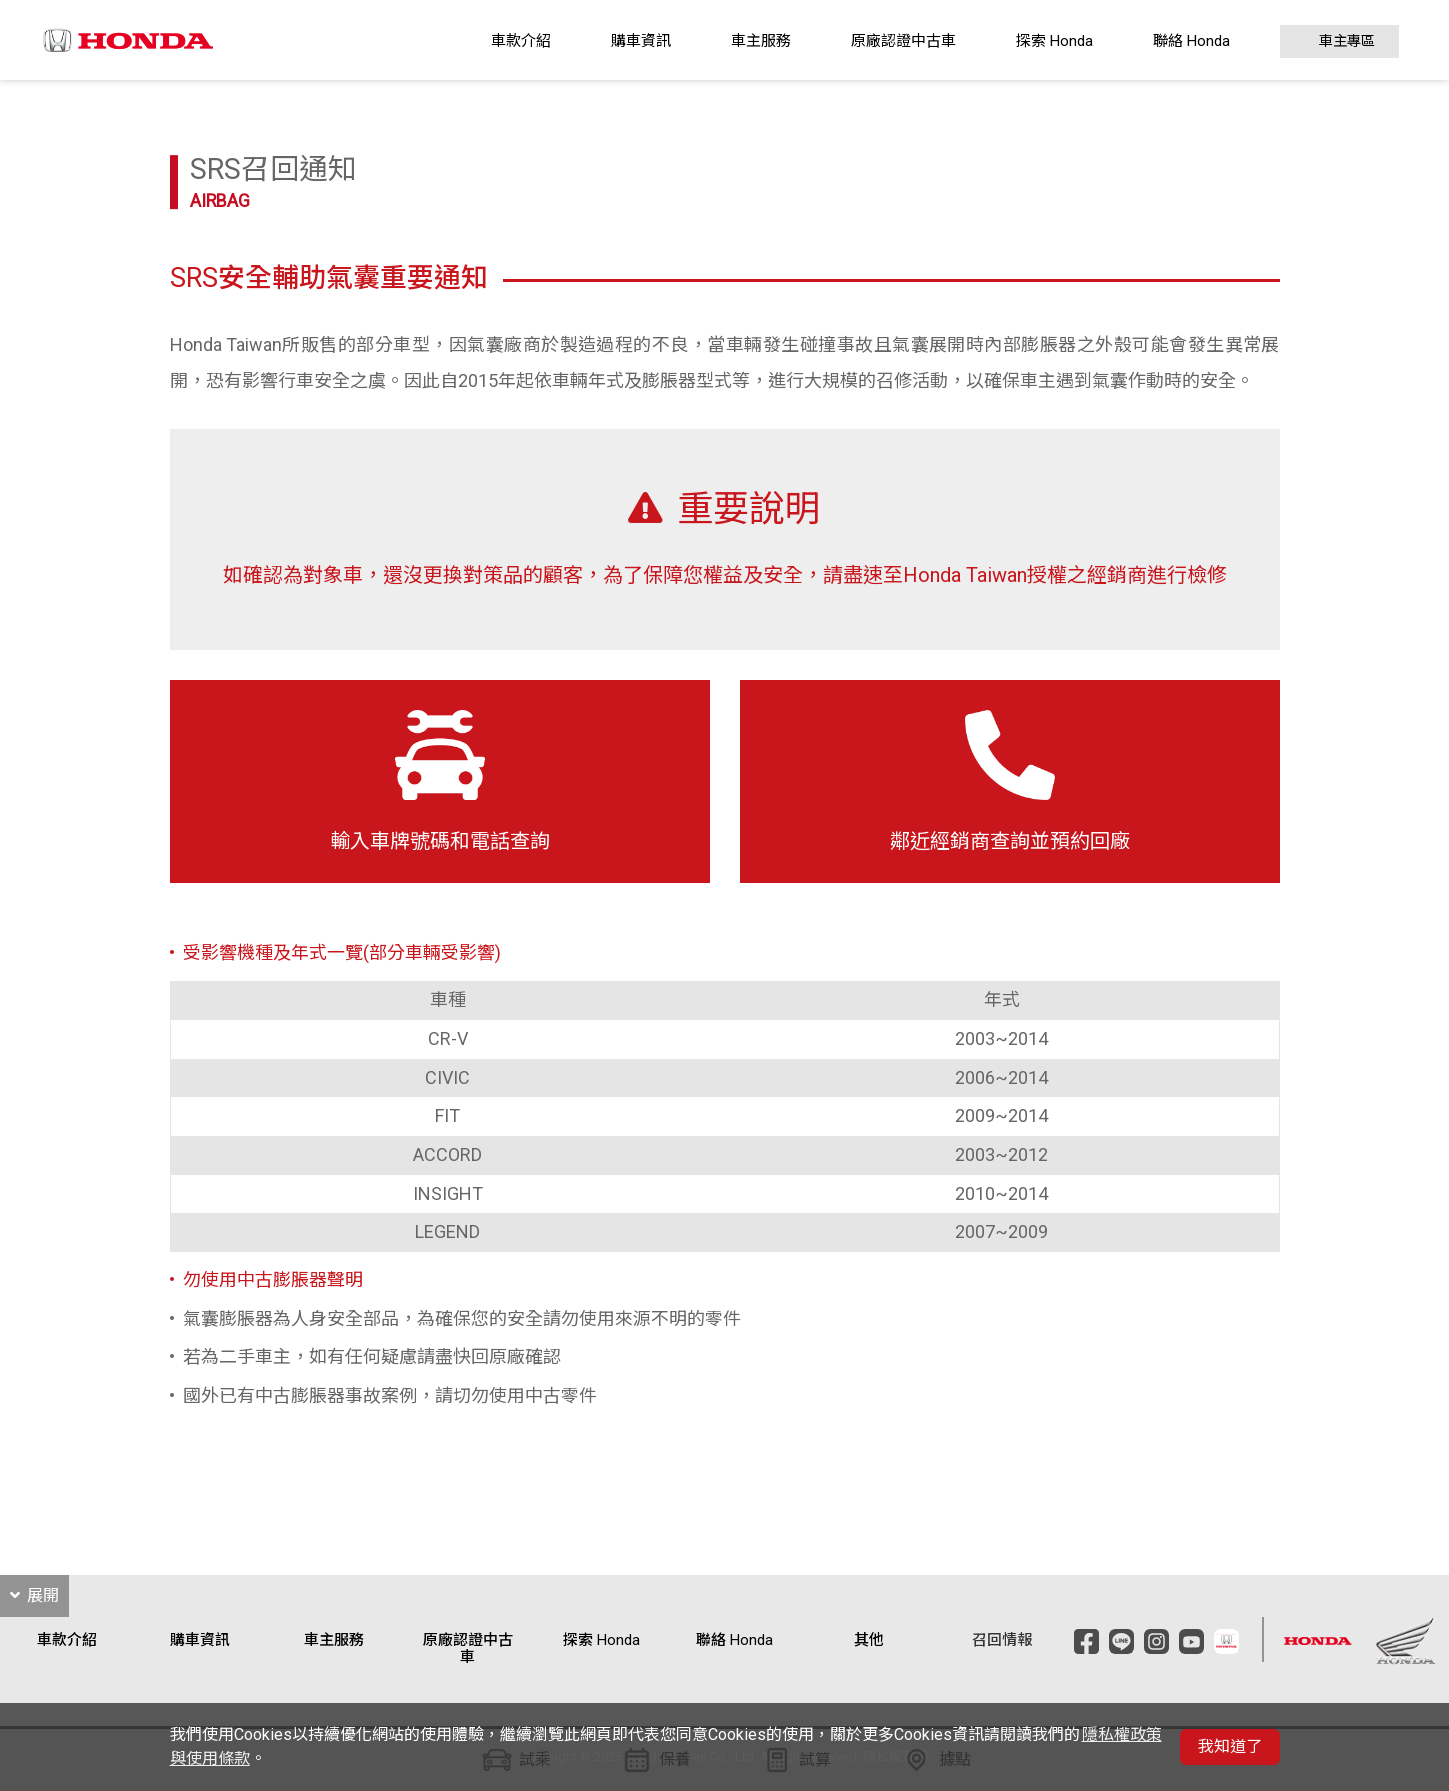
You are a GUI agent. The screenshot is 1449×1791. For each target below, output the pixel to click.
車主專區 (1347, 41)
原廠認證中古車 (903, 41)
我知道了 (1230, 1746)
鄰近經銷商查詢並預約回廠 (1010, 781)
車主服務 (761, 41)
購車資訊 (641, 41)
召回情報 (1002, 1640)
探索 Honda (1054, 41)
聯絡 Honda (1191, 41)
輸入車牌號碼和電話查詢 (440, 781)
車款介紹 (521, 41)
